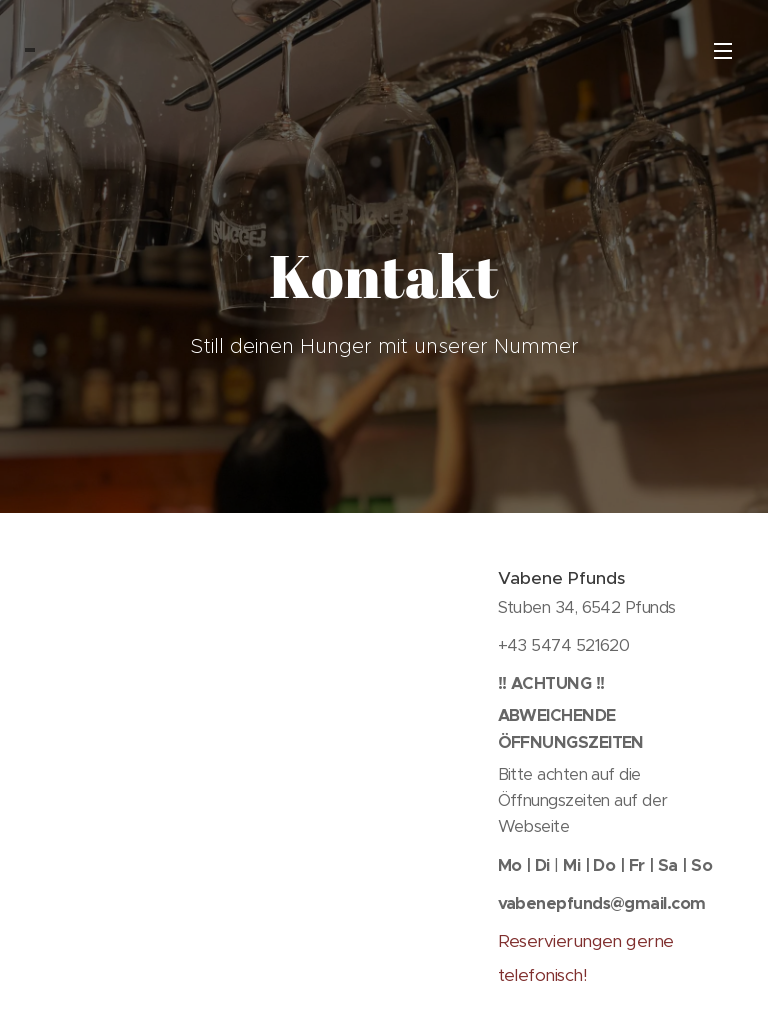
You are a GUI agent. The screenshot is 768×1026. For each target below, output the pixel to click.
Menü (723, 51)
